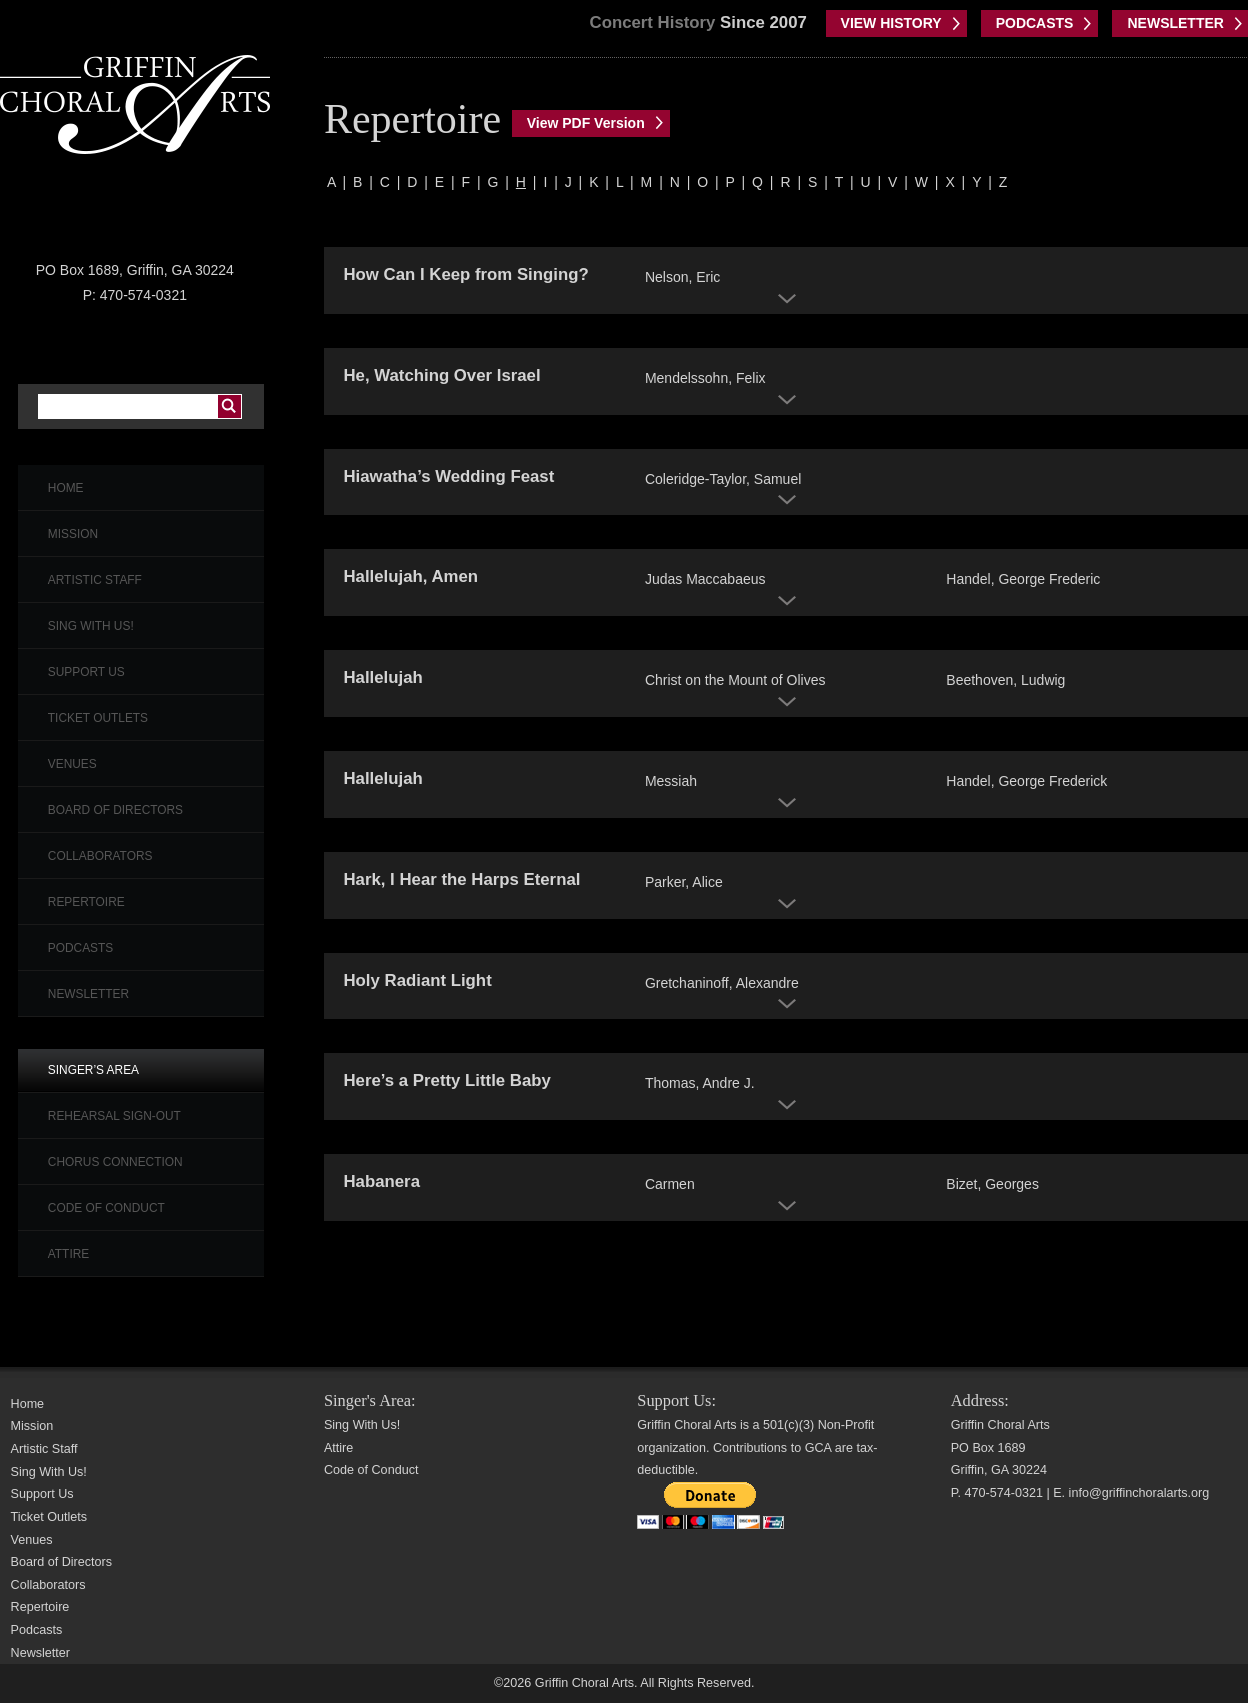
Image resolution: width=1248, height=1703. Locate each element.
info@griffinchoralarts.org (1139, 1493)
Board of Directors (115, 810)
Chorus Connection (115, 1162)
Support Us (86, 672)
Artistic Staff (95, 580)
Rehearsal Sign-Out (114, 1116)
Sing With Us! (91, 626)
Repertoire (86, 902)
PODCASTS (1035, 23)
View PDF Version (586, 123)
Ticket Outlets (98, 718)
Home (66, 488)
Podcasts (80, 948)
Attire (68, 1254)
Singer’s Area (93, 1070)
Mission (73, 534)
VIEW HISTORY (891, 23)
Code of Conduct (106, 1208)
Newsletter (88, 994)
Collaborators (100, 856)
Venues (72, 764)
